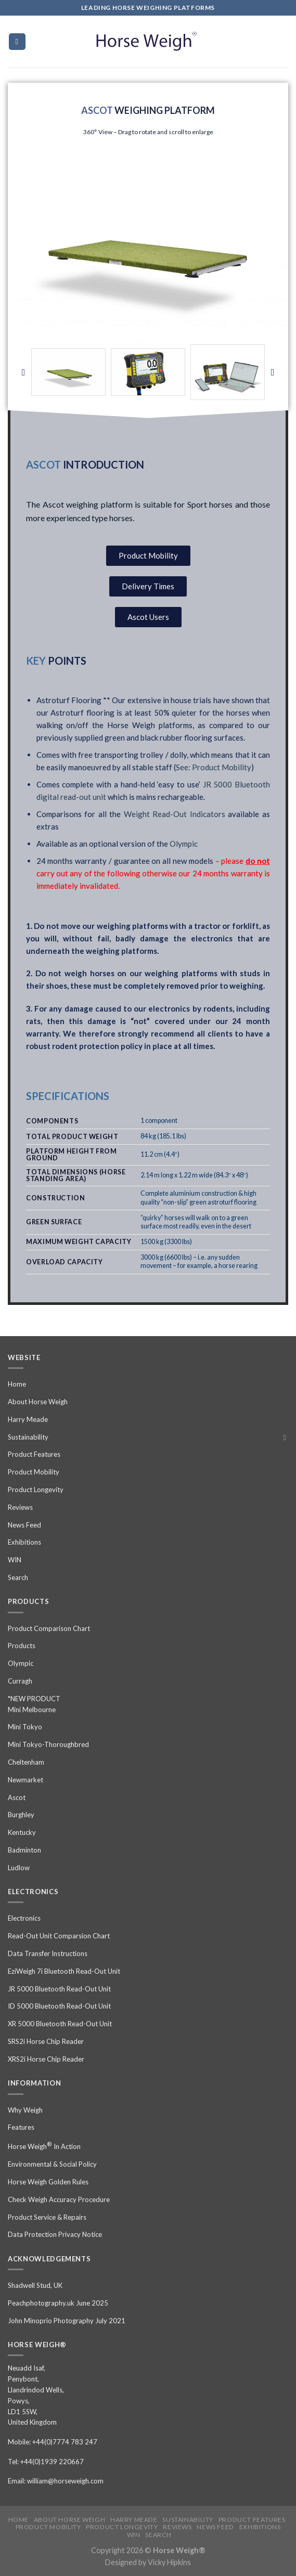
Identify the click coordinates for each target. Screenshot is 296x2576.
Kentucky (22, 1832)
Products (21, 1645)
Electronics (24, 1918)
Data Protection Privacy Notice (55, 2234)
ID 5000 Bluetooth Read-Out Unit (59, 2006)
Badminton (24, 1850)
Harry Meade (28, 1419)
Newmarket (25, 1780)
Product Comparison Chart (49, 1628)
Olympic (184, 843)
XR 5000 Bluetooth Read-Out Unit (60, 2024)
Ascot (16, 1797)
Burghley (21, 1814)
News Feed (24, 1525)
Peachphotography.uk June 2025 (58, 2303)
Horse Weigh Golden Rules (48, 2182)
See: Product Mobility (213, 767)
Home (17, 1384)
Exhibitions (24, 1542)
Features (21, 2127)
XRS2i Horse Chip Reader (46, 2059)
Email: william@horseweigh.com (56, 2481)
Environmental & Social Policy (52, 2164)
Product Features (34, 1454)
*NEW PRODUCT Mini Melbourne (34, 1704)
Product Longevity (35, 1489)
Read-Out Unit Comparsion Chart (59, 1936)
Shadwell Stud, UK (35, 2285)
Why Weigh (25, 2110)
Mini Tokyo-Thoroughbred (48, 1744)
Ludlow (19, 1867)
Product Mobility (33, 1472)
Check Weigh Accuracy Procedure (59, 2199)
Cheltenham (26, 1762)
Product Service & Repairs (47, 2217)
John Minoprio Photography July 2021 (66, 2320)
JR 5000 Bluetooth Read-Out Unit (59, 1989)
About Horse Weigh (38, 1401)
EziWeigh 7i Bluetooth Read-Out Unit (64, 1971)
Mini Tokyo (25, 1727)
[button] (23, 372)
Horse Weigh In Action (44, 2146)
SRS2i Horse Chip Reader (46, 2041)
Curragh (20, 1681)
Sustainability (28, 1437)
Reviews (20, 1507)
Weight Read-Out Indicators (174, 814)
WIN (14, 1560)
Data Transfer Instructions (47, 1953)
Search (18, 1577)
